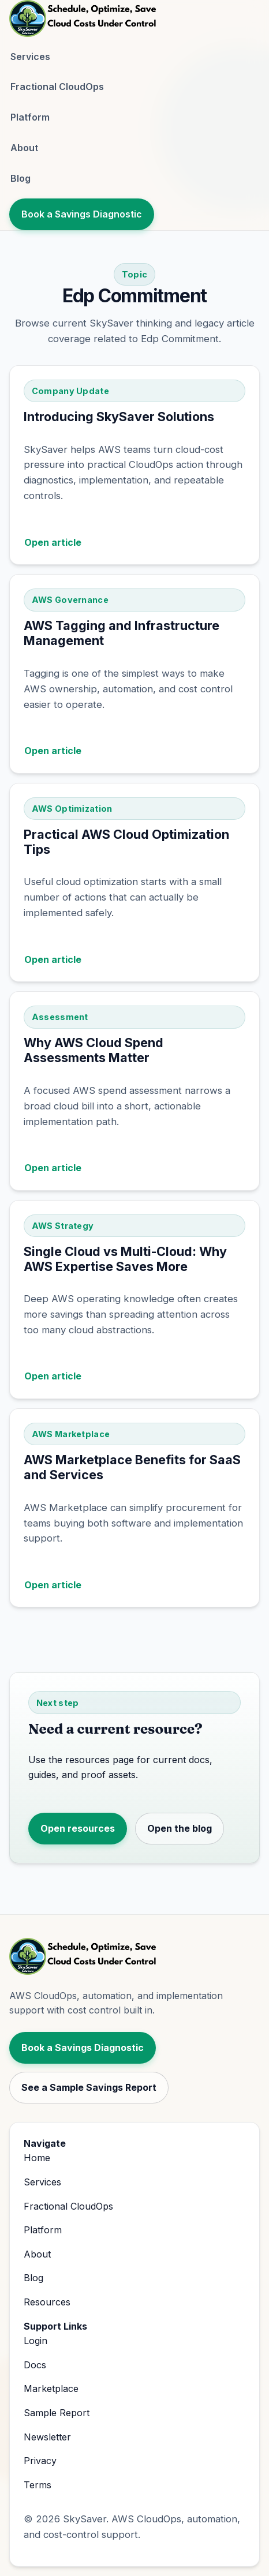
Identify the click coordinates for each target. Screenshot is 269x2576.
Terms (37, 2485)
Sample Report (56, 2412)
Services (30, 56)
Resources (47, 2302)
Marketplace (51, 2388)
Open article (52, 542)
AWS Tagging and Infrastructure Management (121, 633)
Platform (30, 117)
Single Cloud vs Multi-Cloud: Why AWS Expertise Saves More (125, 1259)
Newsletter (47, 2437)
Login (35, 2340)
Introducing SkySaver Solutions (119, 416)
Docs (35, 2365)
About (24, 147)
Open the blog (179, 1828)
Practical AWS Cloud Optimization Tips (126, 842)
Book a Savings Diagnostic (81, 214)
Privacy (40, 2460)
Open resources (77, 1828)
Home (37, 2157)
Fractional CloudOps (57, 86)
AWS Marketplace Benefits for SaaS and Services (132, 1467)
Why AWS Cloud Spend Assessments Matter (93, 1050)
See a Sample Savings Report (88, 2087)
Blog (20, 178)
